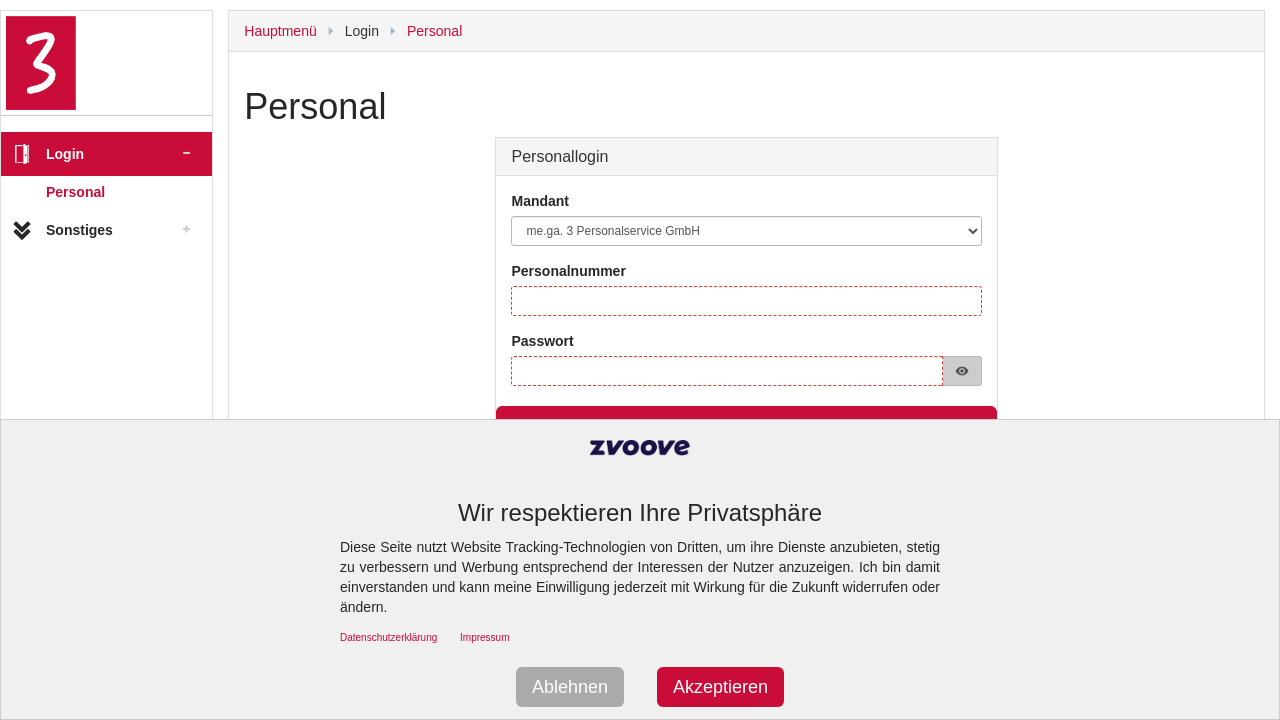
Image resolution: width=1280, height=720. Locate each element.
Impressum (484, 637)
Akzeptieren (720, 687)
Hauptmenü (280, 31)
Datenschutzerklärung (388, 637)
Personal (75, 192)
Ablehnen (570, 687)
